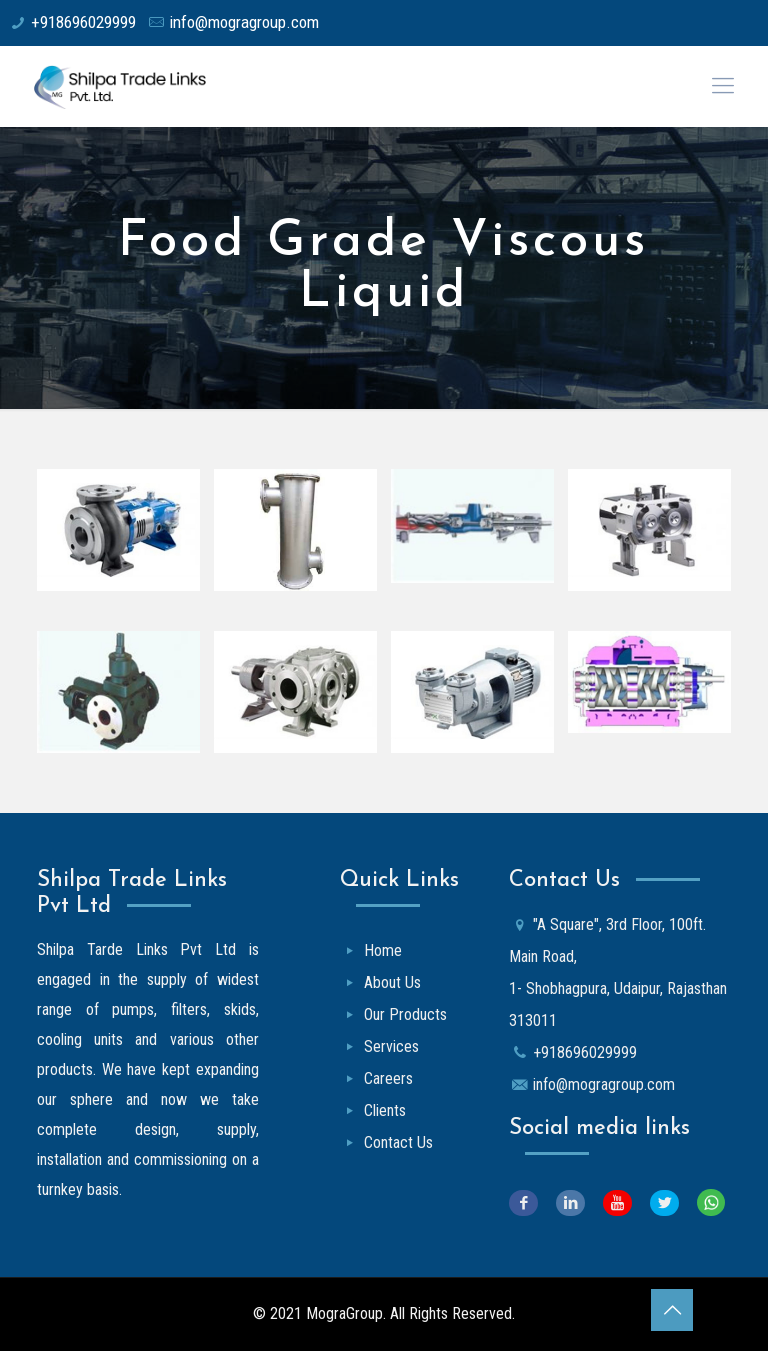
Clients (385, 1110)
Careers (388, 1078)
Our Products (405, 1014)
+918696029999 (83, 22)
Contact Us (398, 1142)
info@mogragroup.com (244, 22)
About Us (392, 982)
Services (391, 1046)
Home (383, 950)
